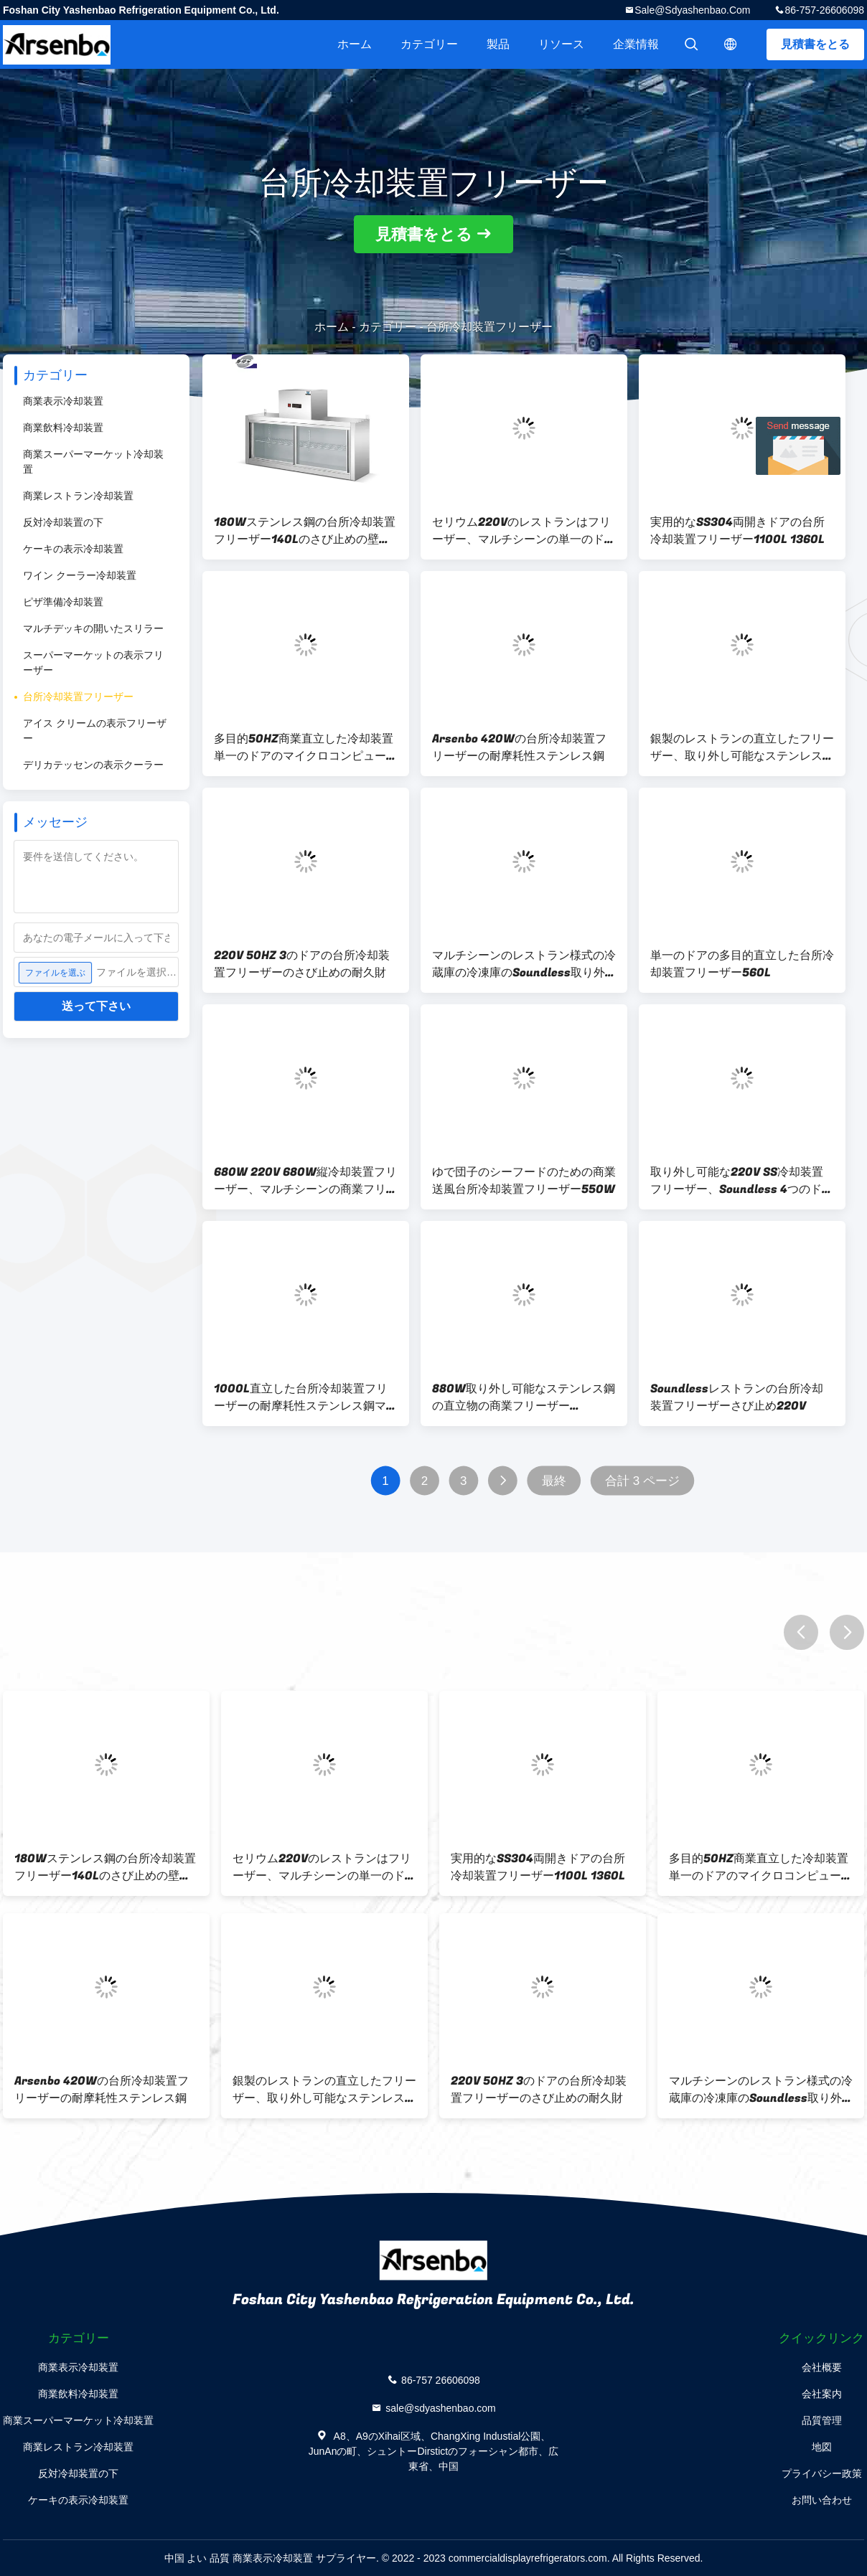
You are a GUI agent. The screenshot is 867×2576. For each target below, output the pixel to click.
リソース (561, 44)
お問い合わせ (822, 2500)
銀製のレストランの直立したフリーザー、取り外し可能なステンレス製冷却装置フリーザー (742, 747)
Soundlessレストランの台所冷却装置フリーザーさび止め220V (736, 1397)
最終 (554, 1481)
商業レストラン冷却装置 (78, 495)
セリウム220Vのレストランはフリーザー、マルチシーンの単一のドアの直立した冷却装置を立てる (524, 531)
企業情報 (636, 44)
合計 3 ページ (642, 1481)
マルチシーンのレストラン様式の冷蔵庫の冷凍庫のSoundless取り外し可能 (524, 964)
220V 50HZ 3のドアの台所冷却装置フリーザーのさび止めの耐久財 (302, 964)
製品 (498, 44)
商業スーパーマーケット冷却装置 (93, 461)
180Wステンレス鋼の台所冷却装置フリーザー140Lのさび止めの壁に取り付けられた (304, 531)
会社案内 (822, 2394)
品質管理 (822, 2420)
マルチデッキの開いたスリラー (93, 628)
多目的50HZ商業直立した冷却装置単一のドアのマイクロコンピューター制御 (306, 747)
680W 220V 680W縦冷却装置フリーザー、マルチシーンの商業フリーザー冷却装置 (306, 1181)
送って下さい (96, 1006)
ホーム (354, 44)
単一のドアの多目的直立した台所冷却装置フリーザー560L (742, 964)
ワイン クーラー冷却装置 (79, 575)
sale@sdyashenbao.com (692, 10)
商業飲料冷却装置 (63, 427)
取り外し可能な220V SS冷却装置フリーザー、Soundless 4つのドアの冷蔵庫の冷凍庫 (741, 1181)
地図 (822, 2447)
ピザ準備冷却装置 (63, 602)
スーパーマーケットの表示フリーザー (93, 662)
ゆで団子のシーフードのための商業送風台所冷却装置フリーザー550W (524, 1181)
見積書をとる (815, 44)
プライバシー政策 (822, 2473)
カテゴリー (429, 44)
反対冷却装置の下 (63, 522)
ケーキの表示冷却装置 (73, 549)
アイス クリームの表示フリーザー (95, 730)
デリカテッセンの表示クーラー (93, 764)
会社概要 (822, 2367)
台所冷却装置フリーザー (78, 696)
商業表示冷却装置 (63, 401)
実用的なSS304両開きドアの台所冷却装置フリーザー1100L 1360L (737, 531)
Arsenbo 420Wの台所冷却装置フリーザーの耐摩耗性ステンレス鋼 (519, 747)
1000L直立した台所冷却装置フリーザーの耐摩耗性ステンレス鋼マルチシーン (306, 1397)
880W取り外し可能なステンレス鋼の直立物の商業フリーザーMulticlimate (523, 1397)
